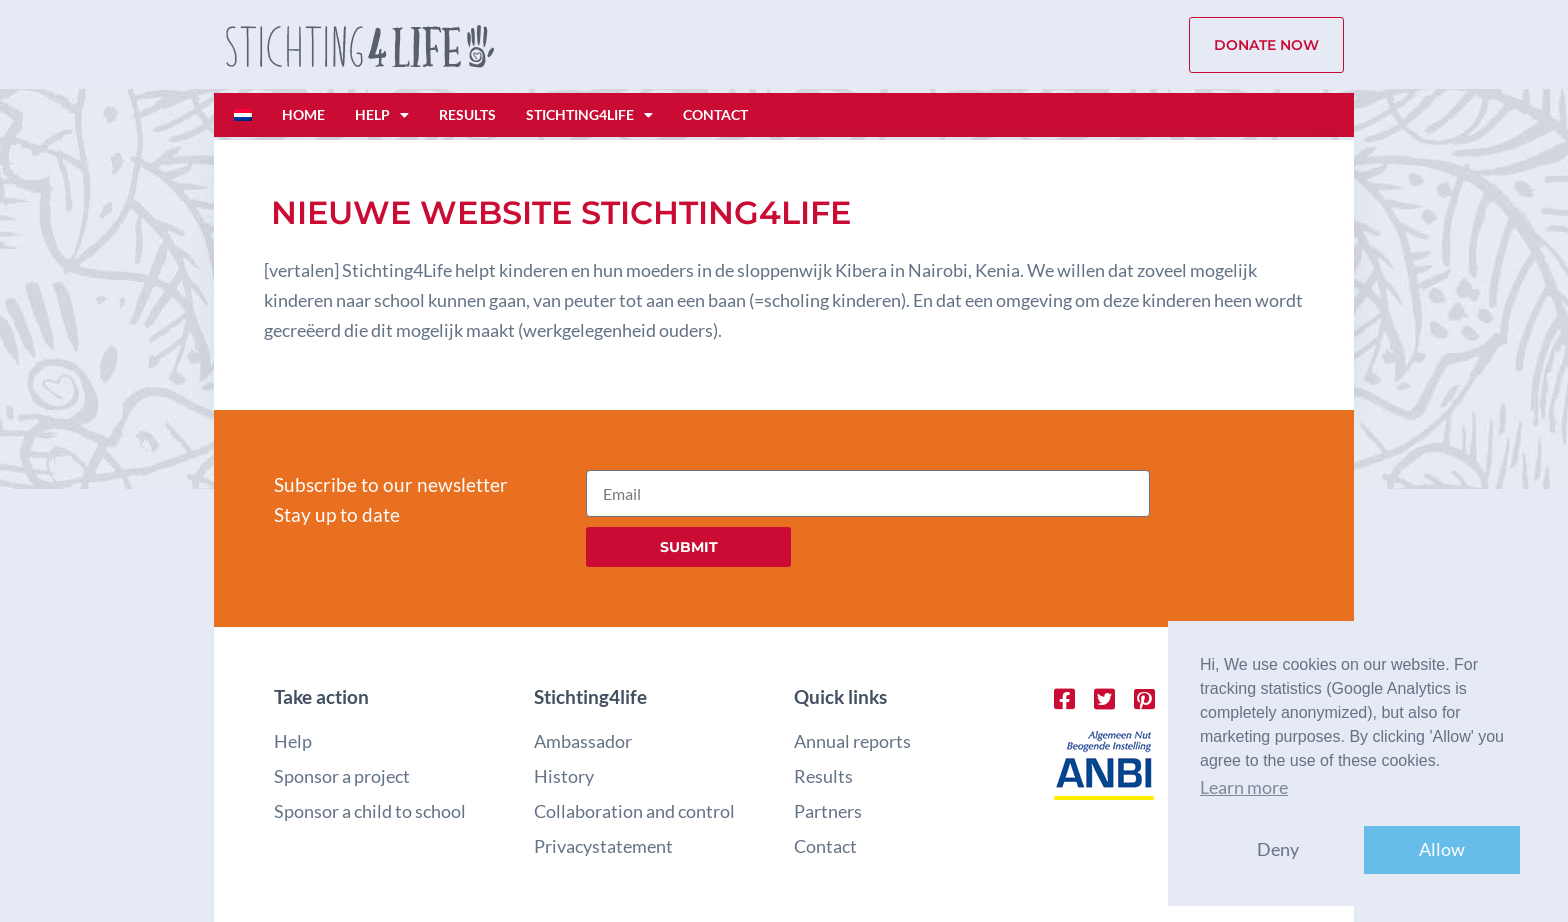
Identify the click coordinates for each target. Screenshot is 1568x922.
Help (382, 115)
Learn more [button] (1244, 787)
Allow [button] (1442, 849)
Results (467, 114)
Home (303, 114)
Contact (715, 114)
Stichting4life (589, 115)
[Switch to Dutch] (243, 115)
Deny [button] (1278, 849)
